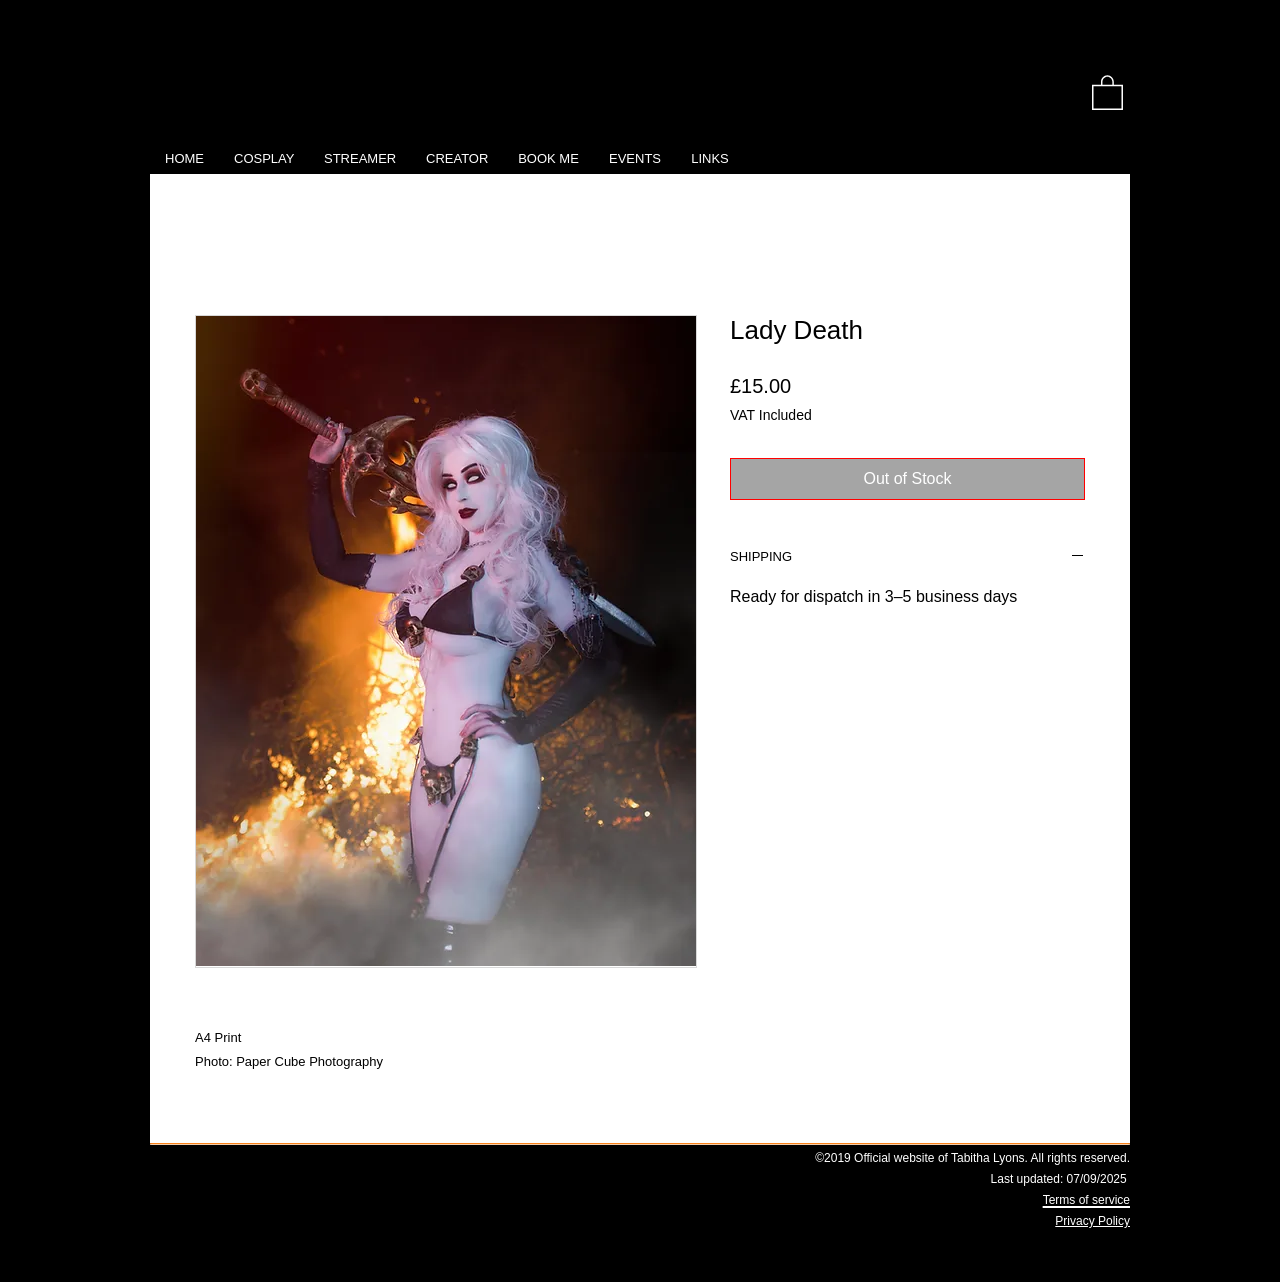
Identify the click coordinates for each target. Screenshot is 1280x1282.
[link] (1107, 91)
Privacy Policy (1092, 1221)
